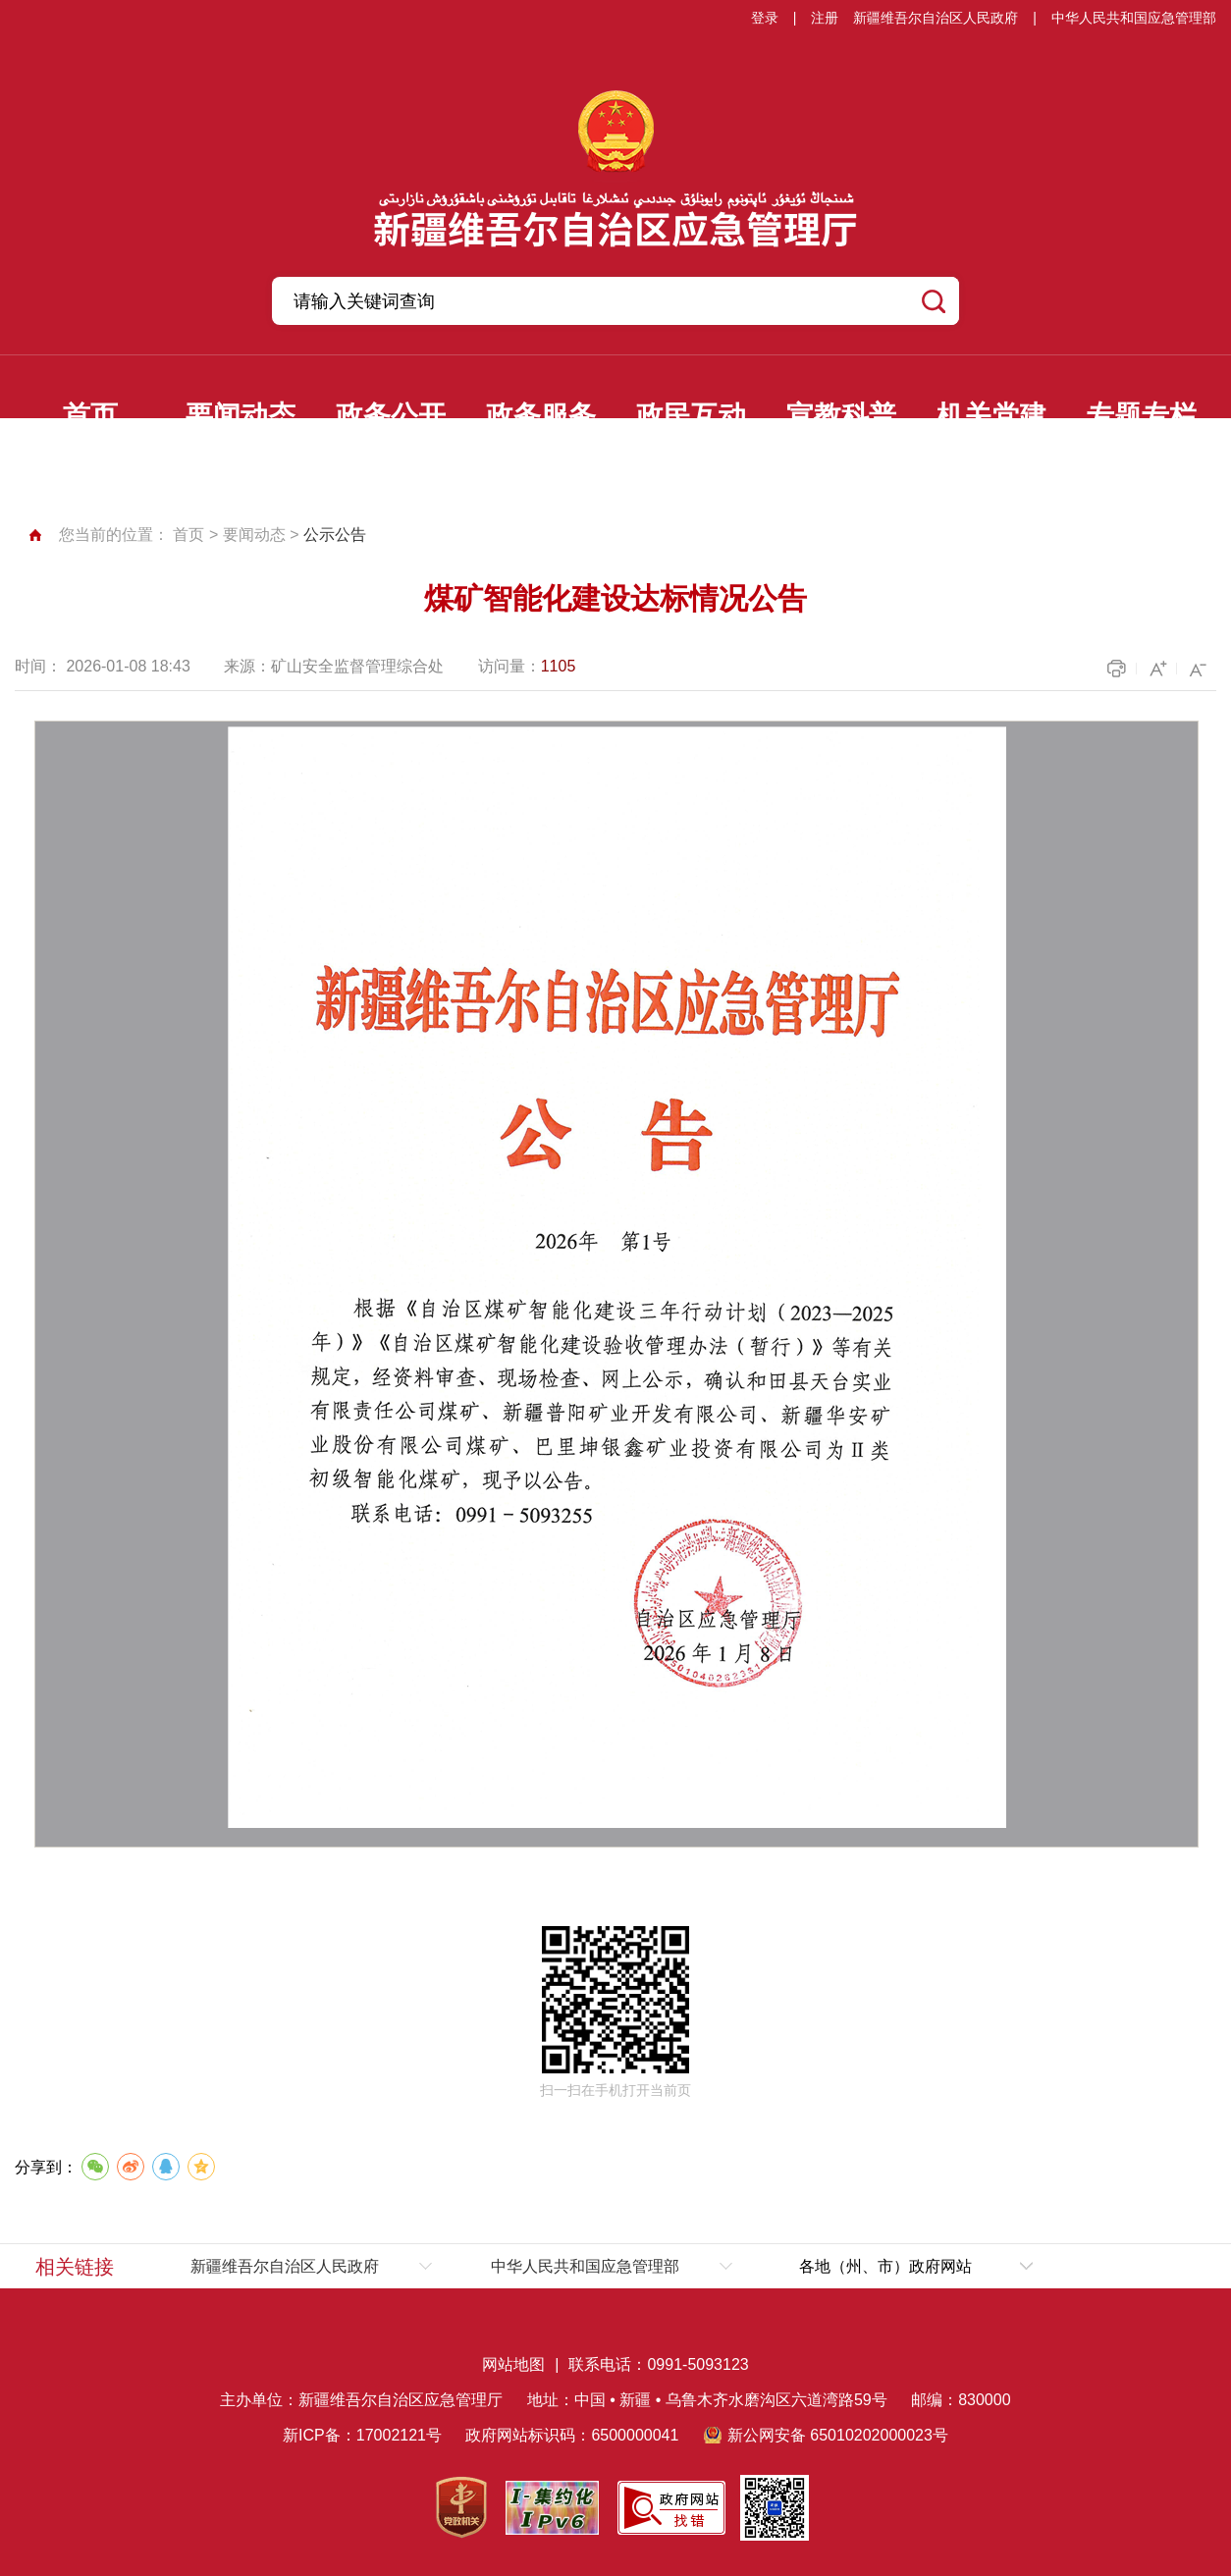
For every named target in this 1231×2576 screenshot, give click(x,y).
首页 (90, 416)
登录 (764, 18)
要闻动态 (240, 416)
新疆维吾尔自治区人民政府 (935, 18)
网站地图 (513, 2364)
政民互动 (691, 416)
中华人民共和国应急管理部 (1133, 18)
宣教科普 (841, 416)
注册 (824, 18)
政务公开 (391, 416)
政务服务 (541, 416)
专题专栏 (1142, 416)
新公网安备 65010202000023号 (837, 2435)
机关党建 (991, 416)
